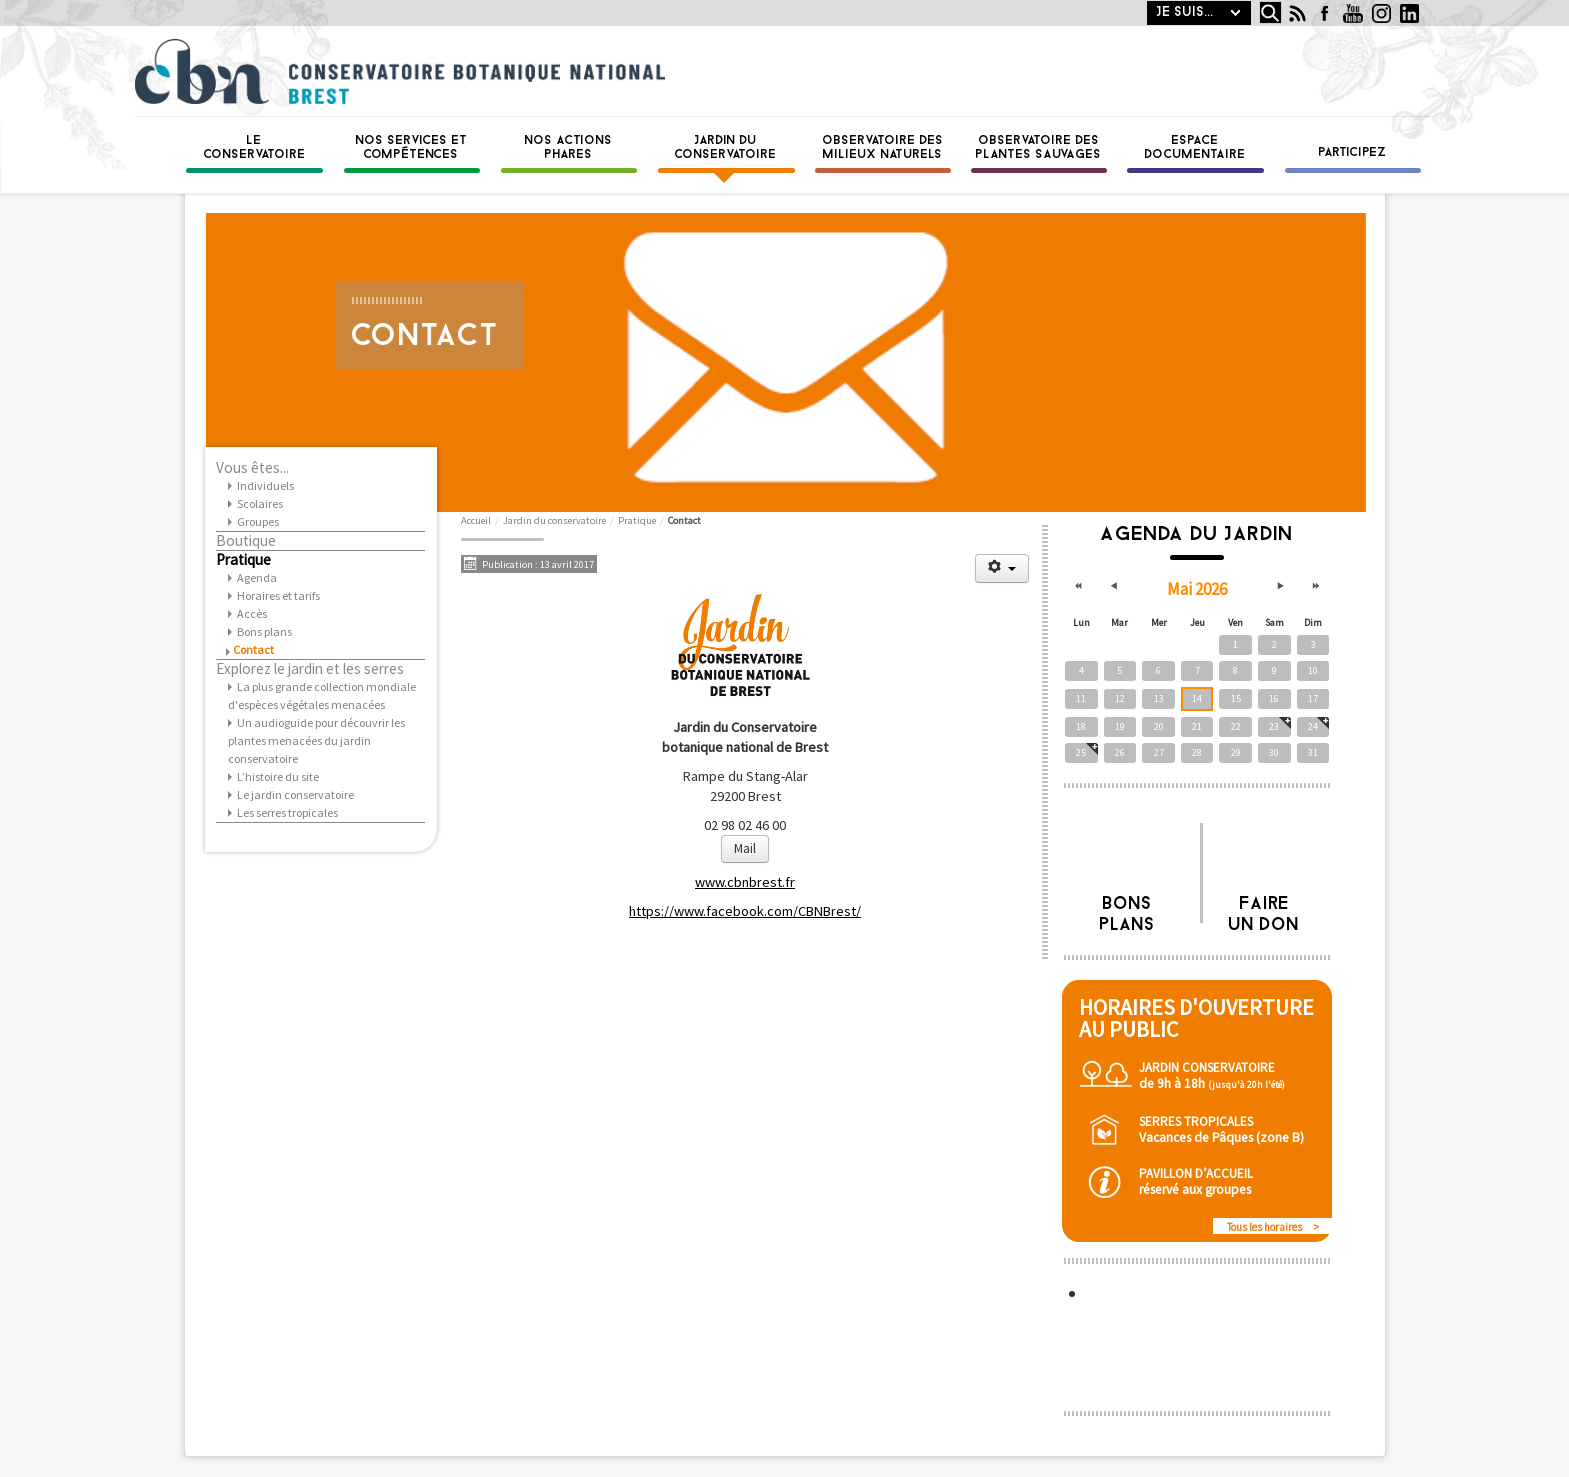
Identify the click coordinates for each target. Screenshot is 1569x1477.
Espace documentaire (1195, 148)
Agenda (257, 577)
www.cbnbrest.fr (745, 882)
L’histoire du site (278, 776)
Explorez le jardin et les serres (310, 669)
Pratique (243, 560)
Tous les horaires (1264, 1227)
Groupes (258, 521)
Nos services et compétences (412, 148)
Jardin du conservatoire (726, 148)
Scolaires (260, 503)
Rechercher (1254, 1)
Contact (253, 649)
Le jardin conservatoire (295, 794)
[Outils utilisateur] (1002, 568)
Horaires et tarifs (278, 595)
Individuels (265, 485)
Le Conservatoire (255, 148)
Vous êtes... (252, 468)
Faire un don (1264, 909)
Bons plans (264, 631)
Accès (252, 613)
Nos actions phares (569, 148)
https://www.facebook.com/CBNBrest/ (745, 911)
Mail (745, 848)
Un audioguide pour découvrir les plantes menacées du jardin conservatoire (316, 740)
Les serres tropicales (287, 812)
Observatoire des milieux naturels (883, 148)
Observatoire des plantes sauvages (1039, 148)
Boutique (246, 541)
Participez (1353, 153)
